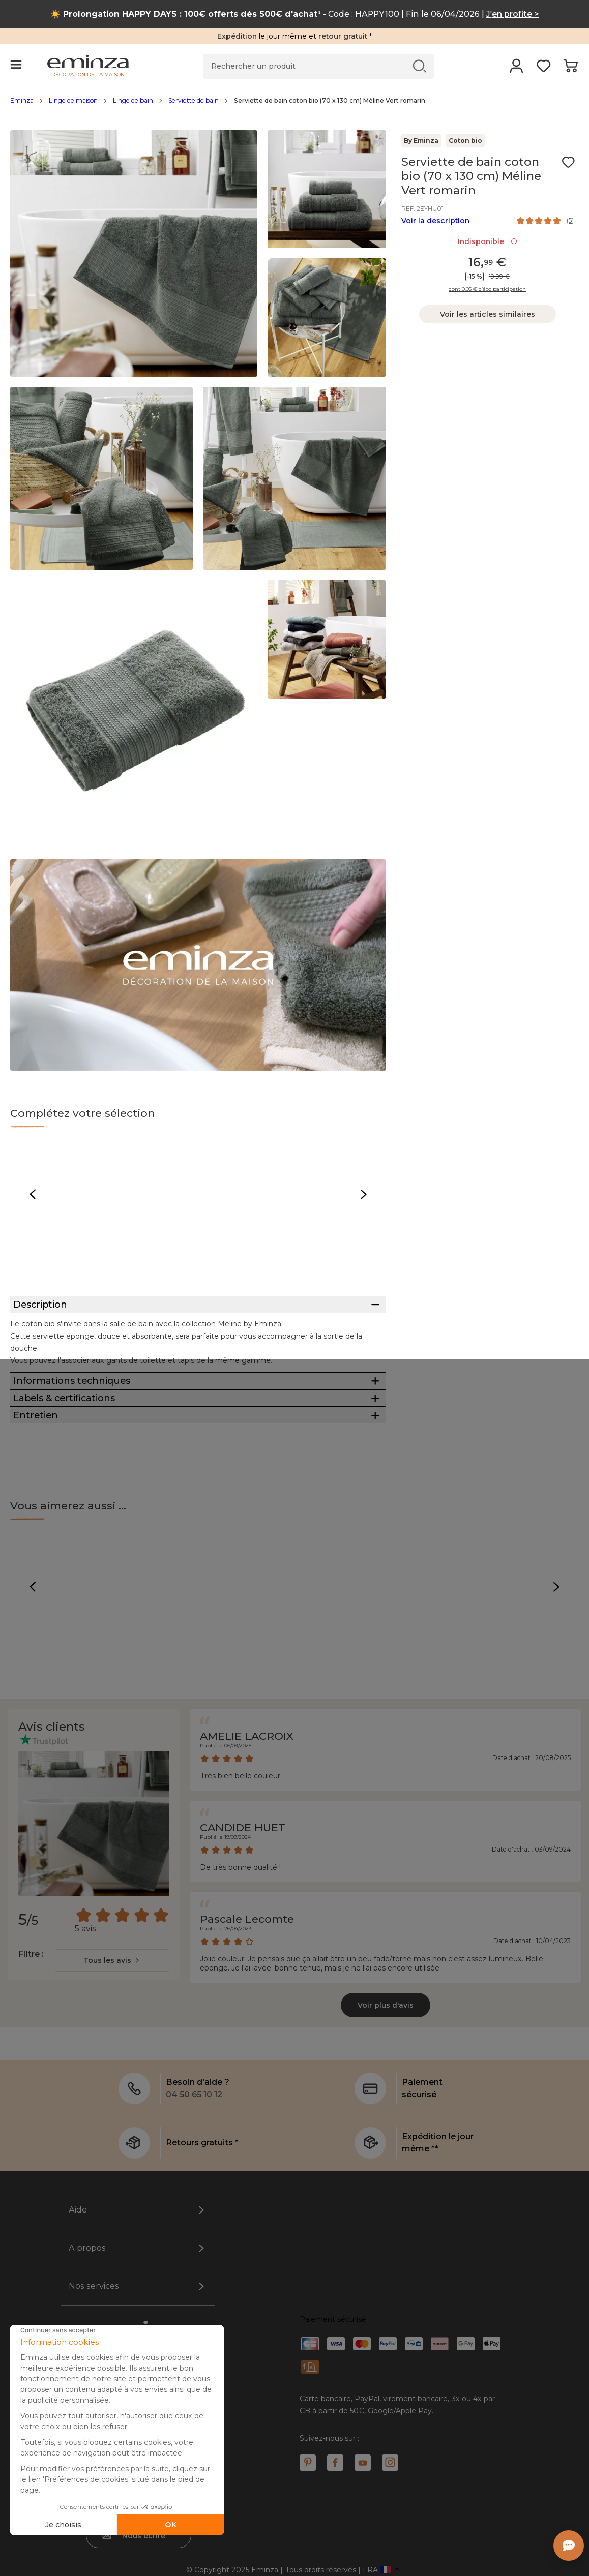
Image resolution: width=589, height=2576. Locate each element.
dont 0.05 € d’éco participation (487, 289)
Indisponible (487, 241)
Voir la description (435, 220)
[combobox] (112, 2151)
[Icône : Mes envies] (568, 162)
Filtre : (30, 2144)
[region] (294, 106)
